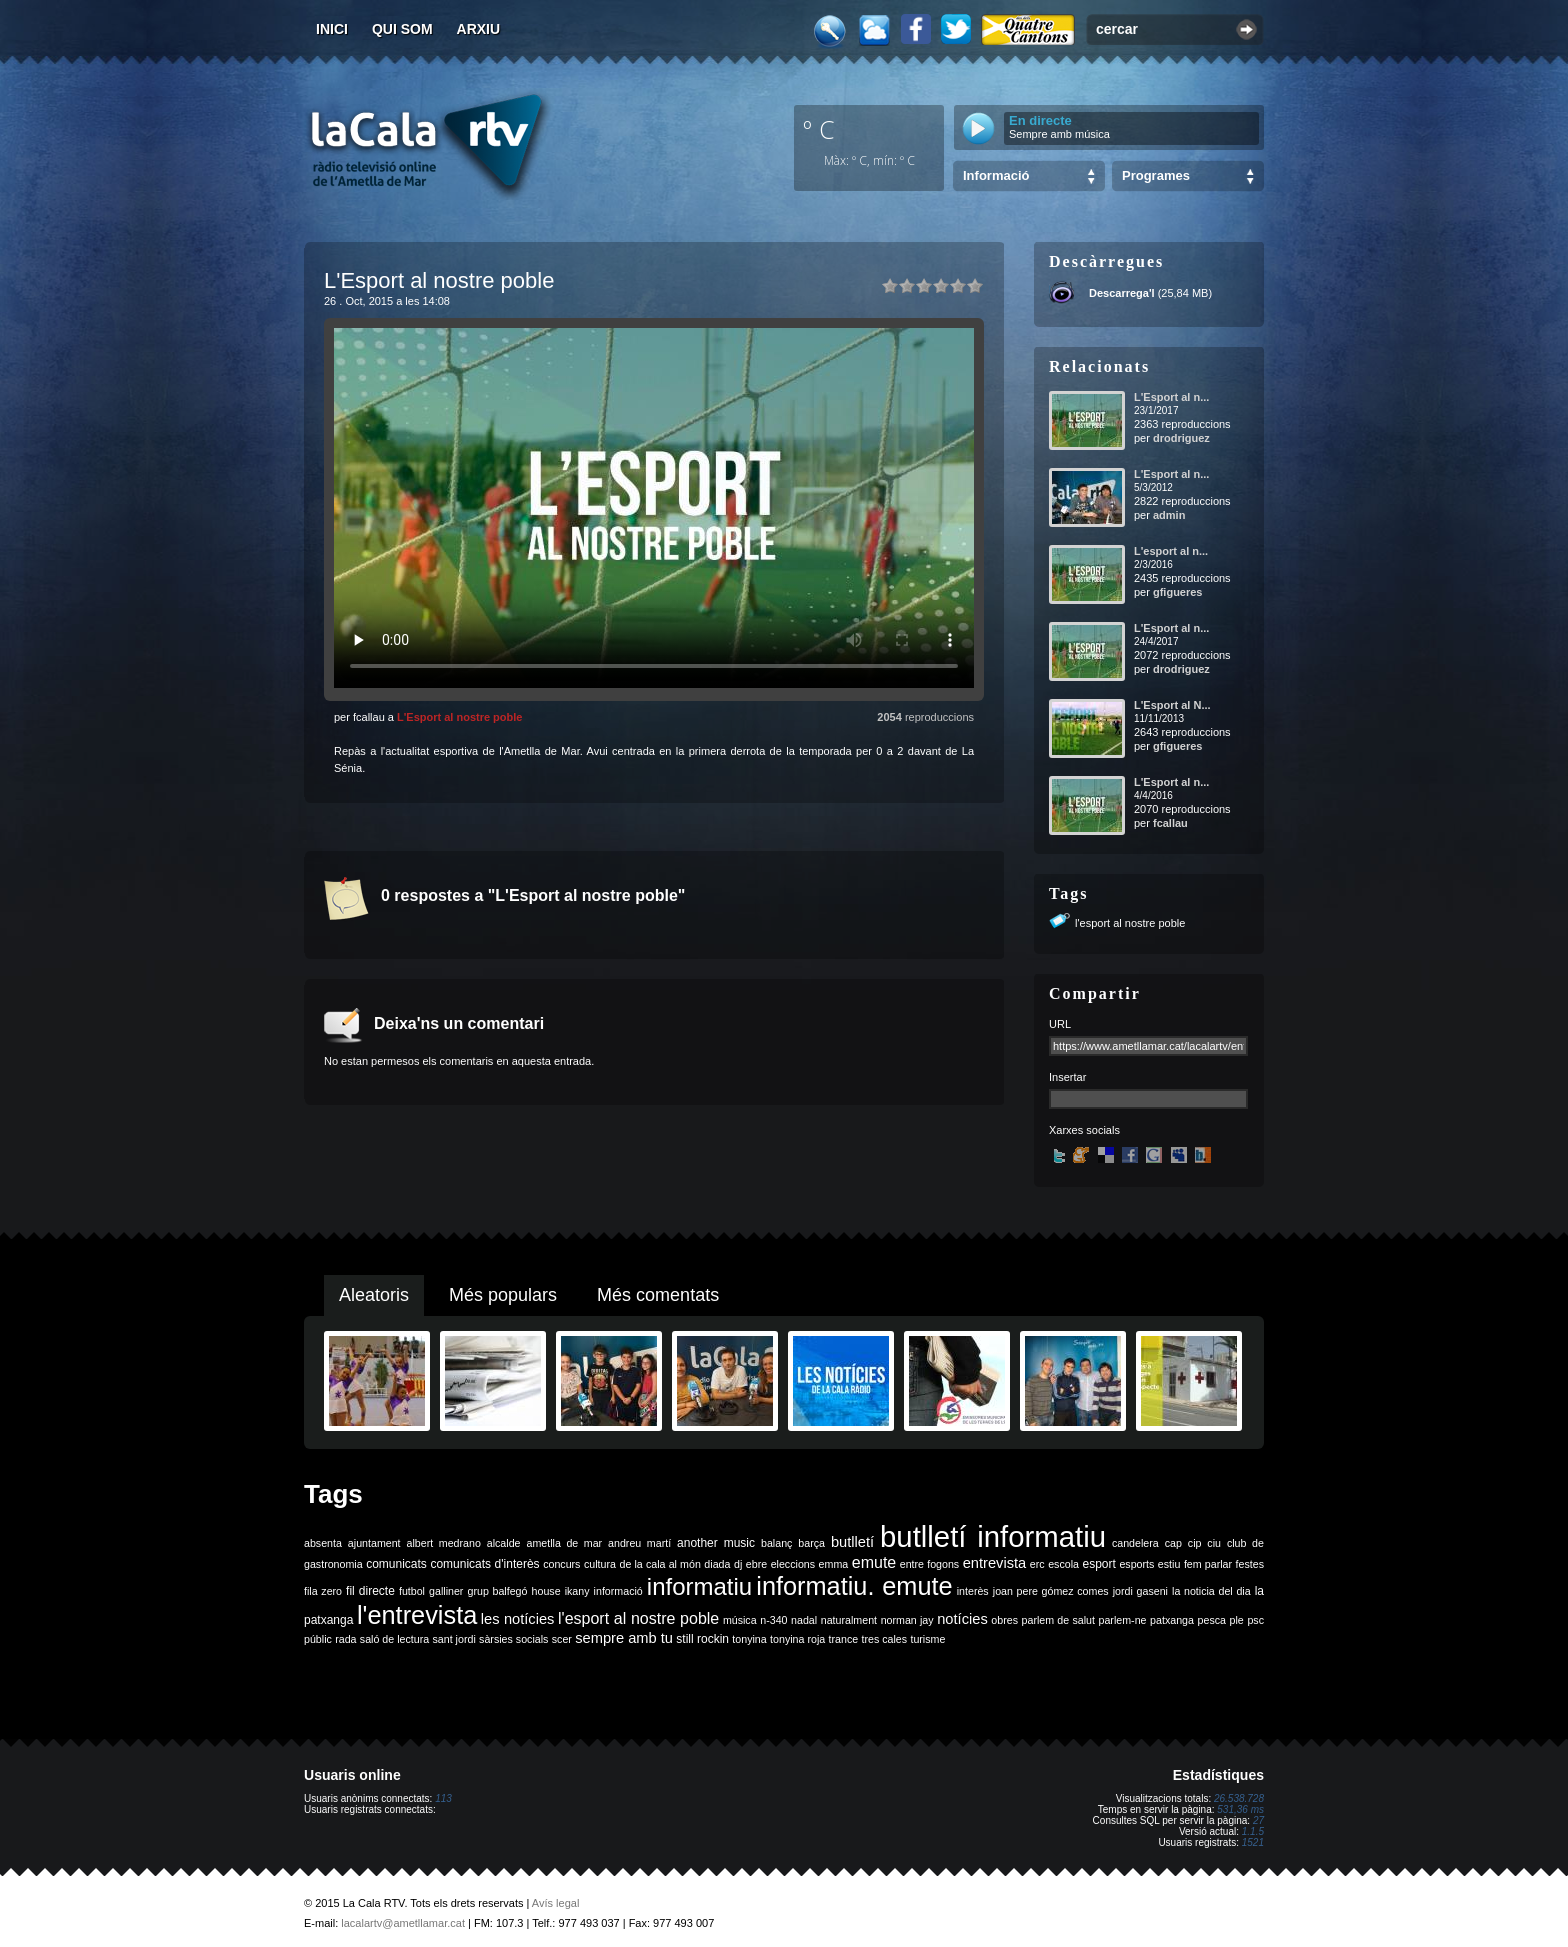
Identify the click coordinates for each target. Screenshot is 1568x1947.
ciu (1214, 1543)
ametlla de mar (564, 1543)
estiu (1169, 1564)
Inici (332, 29)
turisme (927, 1639)
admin (1169, 515)
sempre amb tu (624, 1638)
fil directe (370, 1591)
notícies (962, 1619)
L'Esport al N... (1172, 705)
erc (1037, 1564)
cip (1195, 1543)
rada (345, 1639)
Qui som (402, 29)
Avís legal (556, 1903)
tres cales (884, 1639)
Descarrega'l (1122, 293)
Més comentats (658, 1295)
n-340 (773, 1620)
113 (443, 1798)
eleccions (793, 1564)
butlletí (852, 1542)
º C (819, 129)
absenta (323, 1543)
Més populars (503, 1295)
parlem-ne (1123, 1620)
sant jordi (454, 1639)
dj (738, 1564)
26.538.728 (1239, 1798)
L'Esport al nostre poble (459, 717)
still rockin (702, 1639)
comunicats (396, 1564)
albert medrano (444, 1543)
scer (562, 1639)
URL (1060, 1024)
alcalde (504, 1543)
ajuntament (374, 1543)
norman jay (907, 1620)
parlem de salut (1058, 1620)
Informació (996, 175)
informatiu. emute (854, 1586)
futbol (412, 1591)
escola (1063, 1564)
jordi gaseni (1140, 1591)
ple (1237, 1620)
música (740, 1620)
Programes (1156, 175)
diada (717, 1564)
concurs (561, 1564)
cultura (600, 1564)
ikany (577, 1591)
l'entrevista (417, 1615)
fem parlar (1208, 1564)
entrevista (995, 1563)
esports (1136, 1564)
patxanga (1172, 1620)
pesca (1212, 1620)
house (546, 1591)
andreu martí (639, 1543)
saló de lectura (394, 1639)
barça (811, 1543)
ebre (756, 1564)
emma (834, 1564)
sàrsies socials (513, 1639)
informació (618, 1591)
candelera (1135, 1543)
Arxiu (479, 29)
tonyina (749, 1639)
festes (1250, 1564)
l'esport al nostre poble (1130, 923)
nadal (804, 1620)
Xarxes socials (1084, 1130)
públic (318, 1639)
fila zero (323, 1591)
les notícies (518, 1619)
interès (973, 1591)
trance (844, 1639)
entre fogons (929, 1564)
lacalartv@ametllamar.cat (403, 1923)
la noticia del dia (1211, 1591)
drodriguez (1181, 438)
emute (874, 1562)
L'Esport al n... (1171, 397)
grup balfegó (497, 1591)
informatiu (699, 1586)
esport (1098, 1564)
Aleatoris (374, 1295)
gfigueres (1178, 592)
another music (716, 1543)
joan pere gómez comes (1051, 1591)
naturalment (849, 1620)
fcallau (1170, 823)
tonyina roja (797, 1639)
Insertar (1067, 1077)
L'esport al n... (1171, 551)
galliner (446, 1591)
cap (1173, 1543)
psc (1255, 1620)
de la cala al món (660, 1564)
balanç (776, 1543)
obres (1004, 1620)
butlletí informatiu (993, 1536)
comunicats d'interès (484, 1564)
